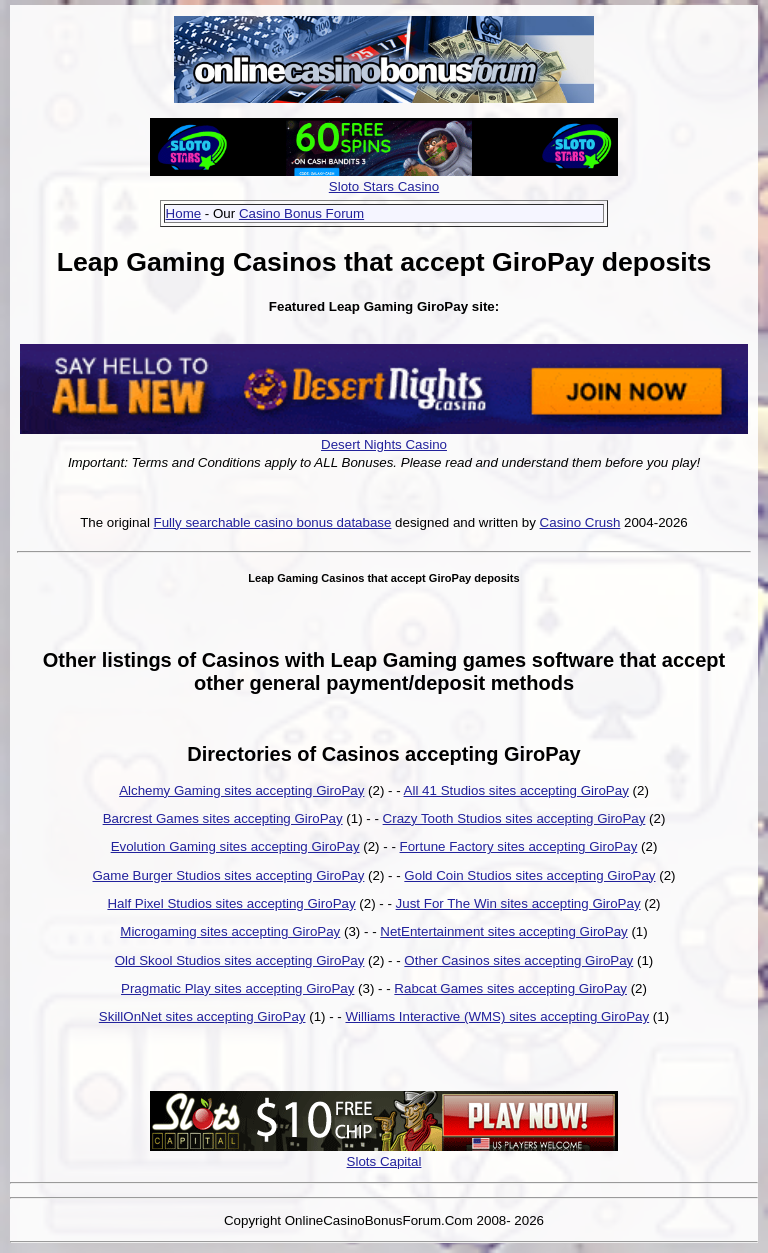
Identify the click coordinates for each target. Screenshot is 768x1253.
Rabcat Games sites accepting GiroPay (510, 988)
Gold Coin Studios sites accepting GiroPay (529, 875)
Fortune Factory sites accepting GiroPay (519, 846)
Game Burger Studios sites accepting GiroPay (229, 875)
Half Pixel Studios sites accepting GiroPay (231, 903)
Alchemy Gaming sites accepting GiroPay (241, 790)
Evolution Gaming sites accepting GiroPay (235, 846)
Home (184, 213)
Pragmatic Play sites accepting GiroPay (237, 988)
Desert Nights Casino (384, 444)
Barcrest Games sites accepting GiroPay (223, 818)
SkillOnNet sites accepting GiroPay (202, 1016)
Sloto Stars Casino (384, 186)
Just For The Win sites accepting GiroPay (518, 903)
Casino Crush (580, 522)
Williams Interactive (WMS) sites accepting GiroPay (497, 1016)
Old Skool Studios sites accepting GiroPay (240, 960)
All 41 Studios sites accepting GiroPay (516, 790)
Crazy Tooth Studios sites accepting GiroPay (514, 818)
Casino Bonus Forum (301, 213)
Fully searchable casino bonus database (273, 522)
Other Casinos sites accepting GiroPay (518, 960)
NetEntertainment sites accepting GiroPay (503, 931)
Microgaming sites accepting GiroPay (230, 931)
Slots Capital (384, 1161)
